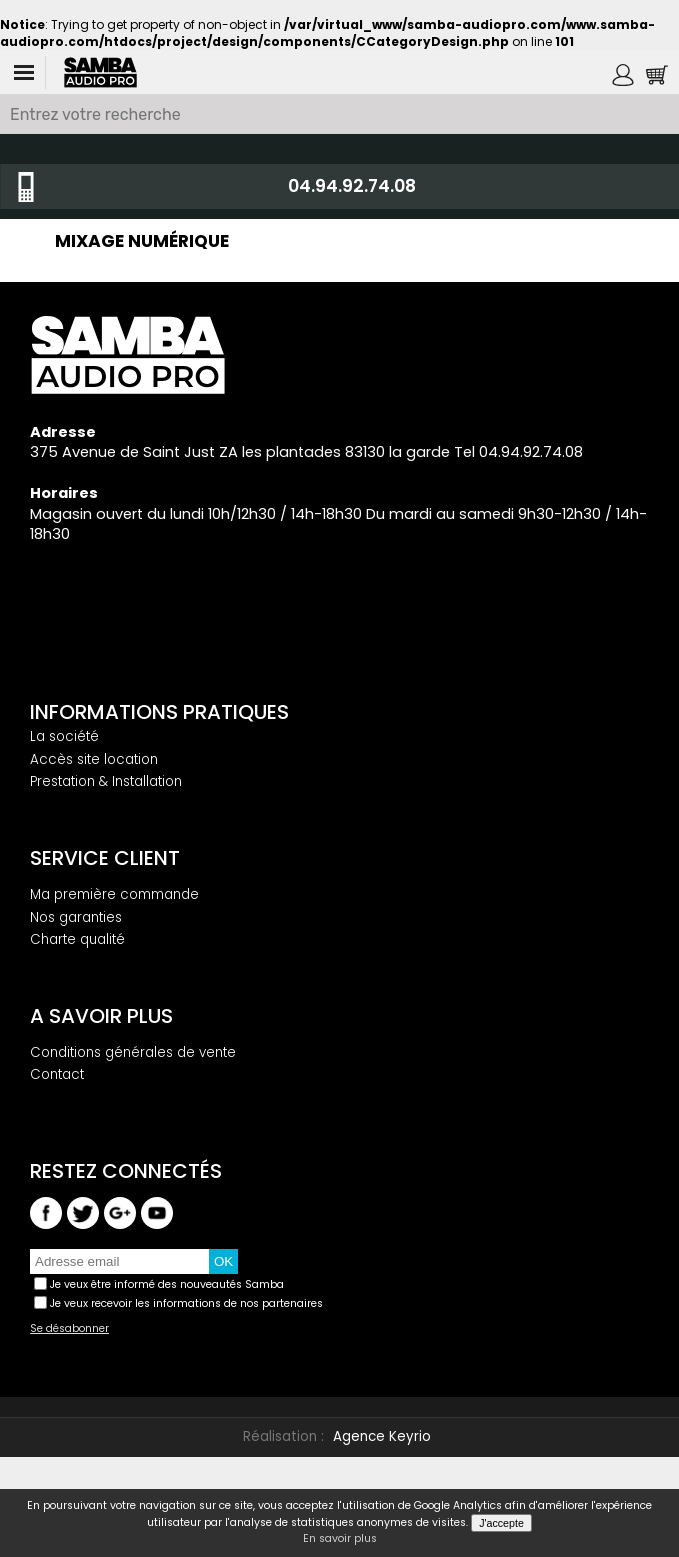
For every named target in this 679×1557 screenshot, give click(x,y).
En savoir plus (340, 1539)
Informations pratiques (159, 712)
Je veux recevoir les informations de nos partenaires (186, 1303)
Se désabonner (69, 1329)
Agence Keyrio (382, 1436)
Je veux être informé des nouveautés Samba (167, 1284)
